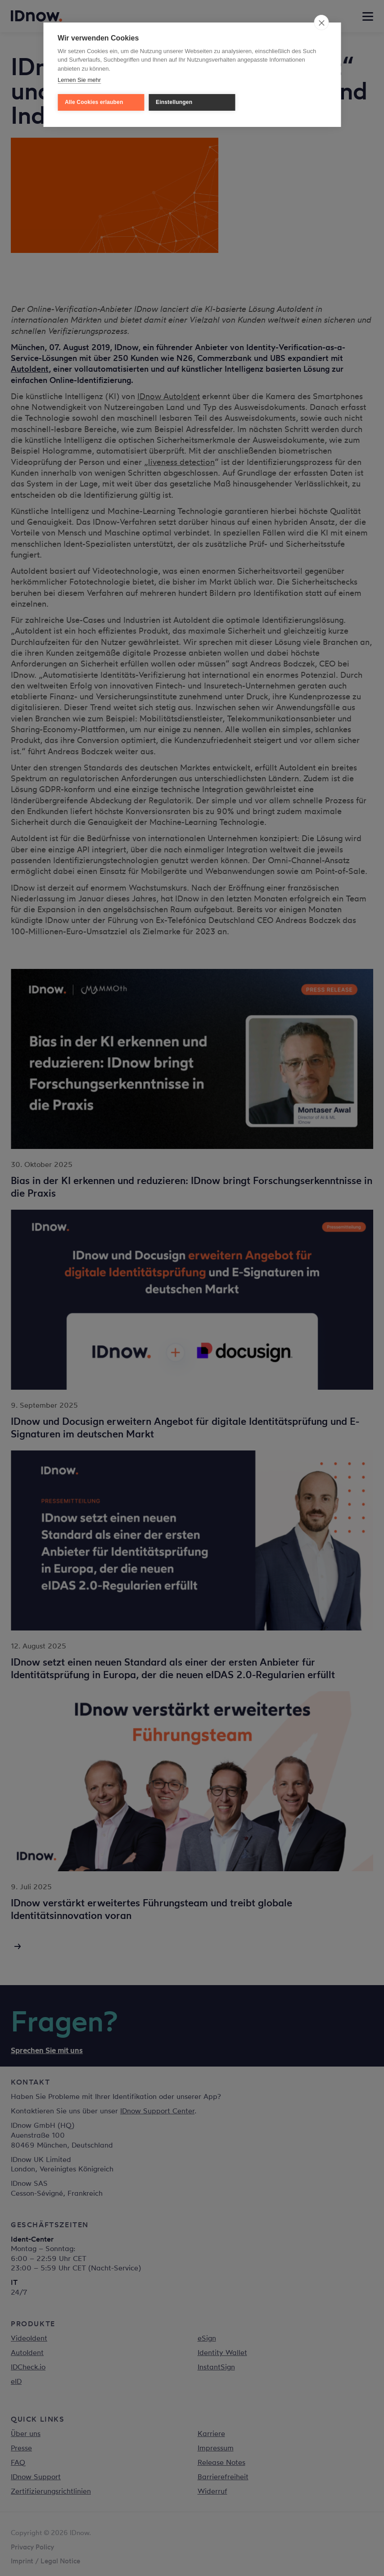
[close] (321, 22)
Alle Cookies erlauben (94, 102)
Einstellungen (174, 102)
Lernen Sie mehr (79, 80)
